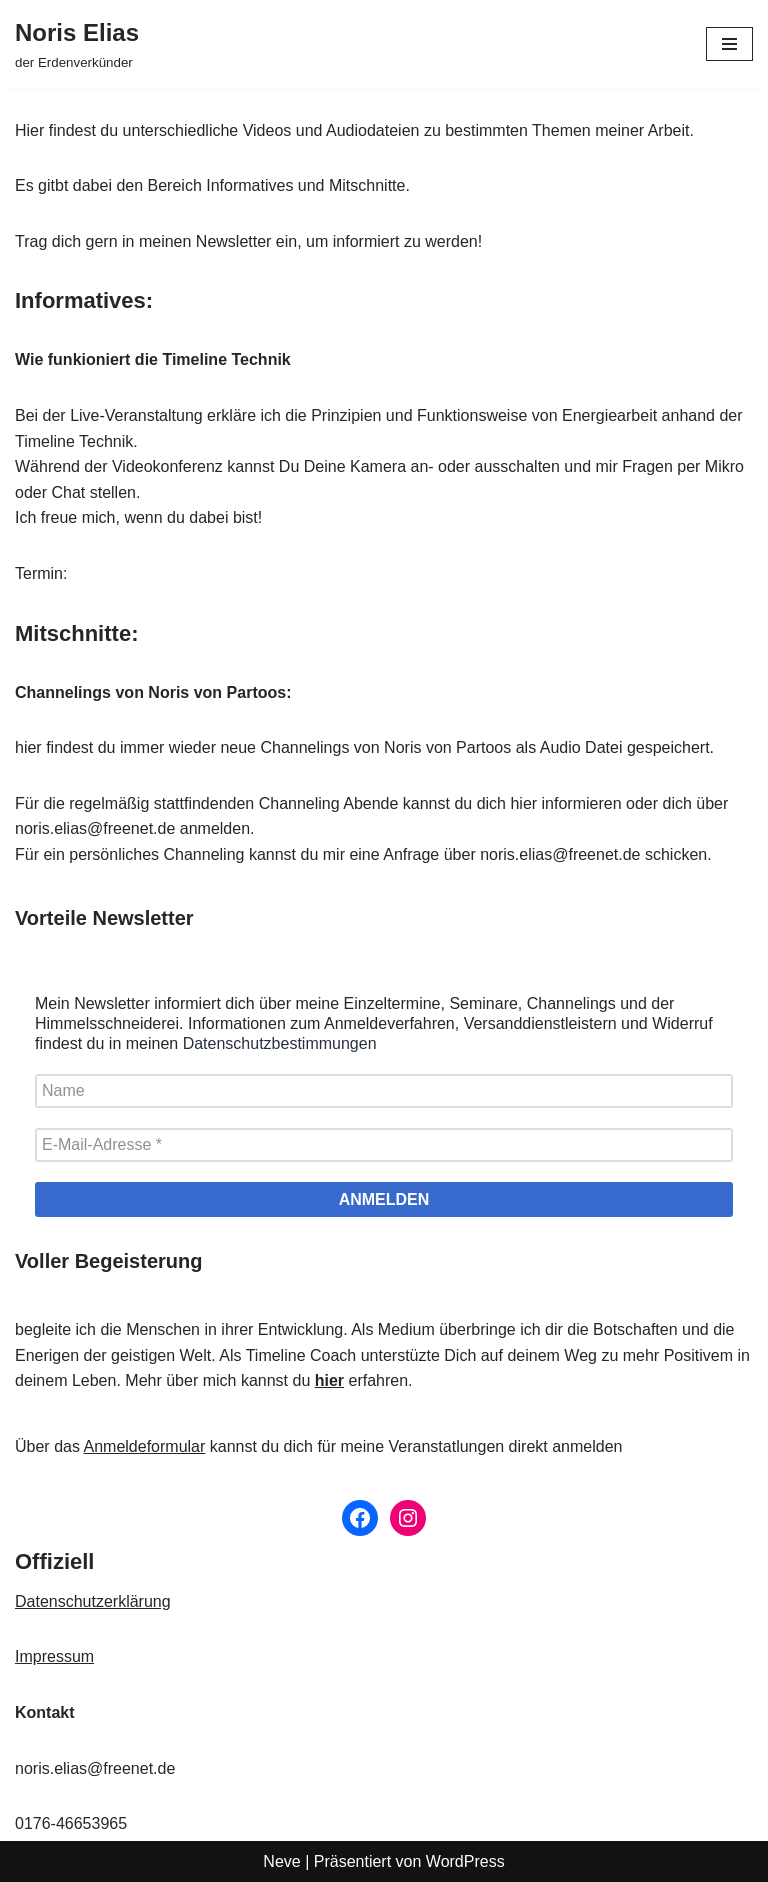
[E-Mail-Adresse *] (384, 1145)
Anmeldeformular (144, 1446)
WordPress (465, 1861)
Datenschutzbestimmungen (280, 1043)
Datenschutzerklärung (93, 1601)
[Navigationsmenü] (729, 44)
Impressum (54, 1656)
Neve (281, 1861)
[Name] (384, 1091)
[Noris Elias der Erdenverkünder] (77, 44)
